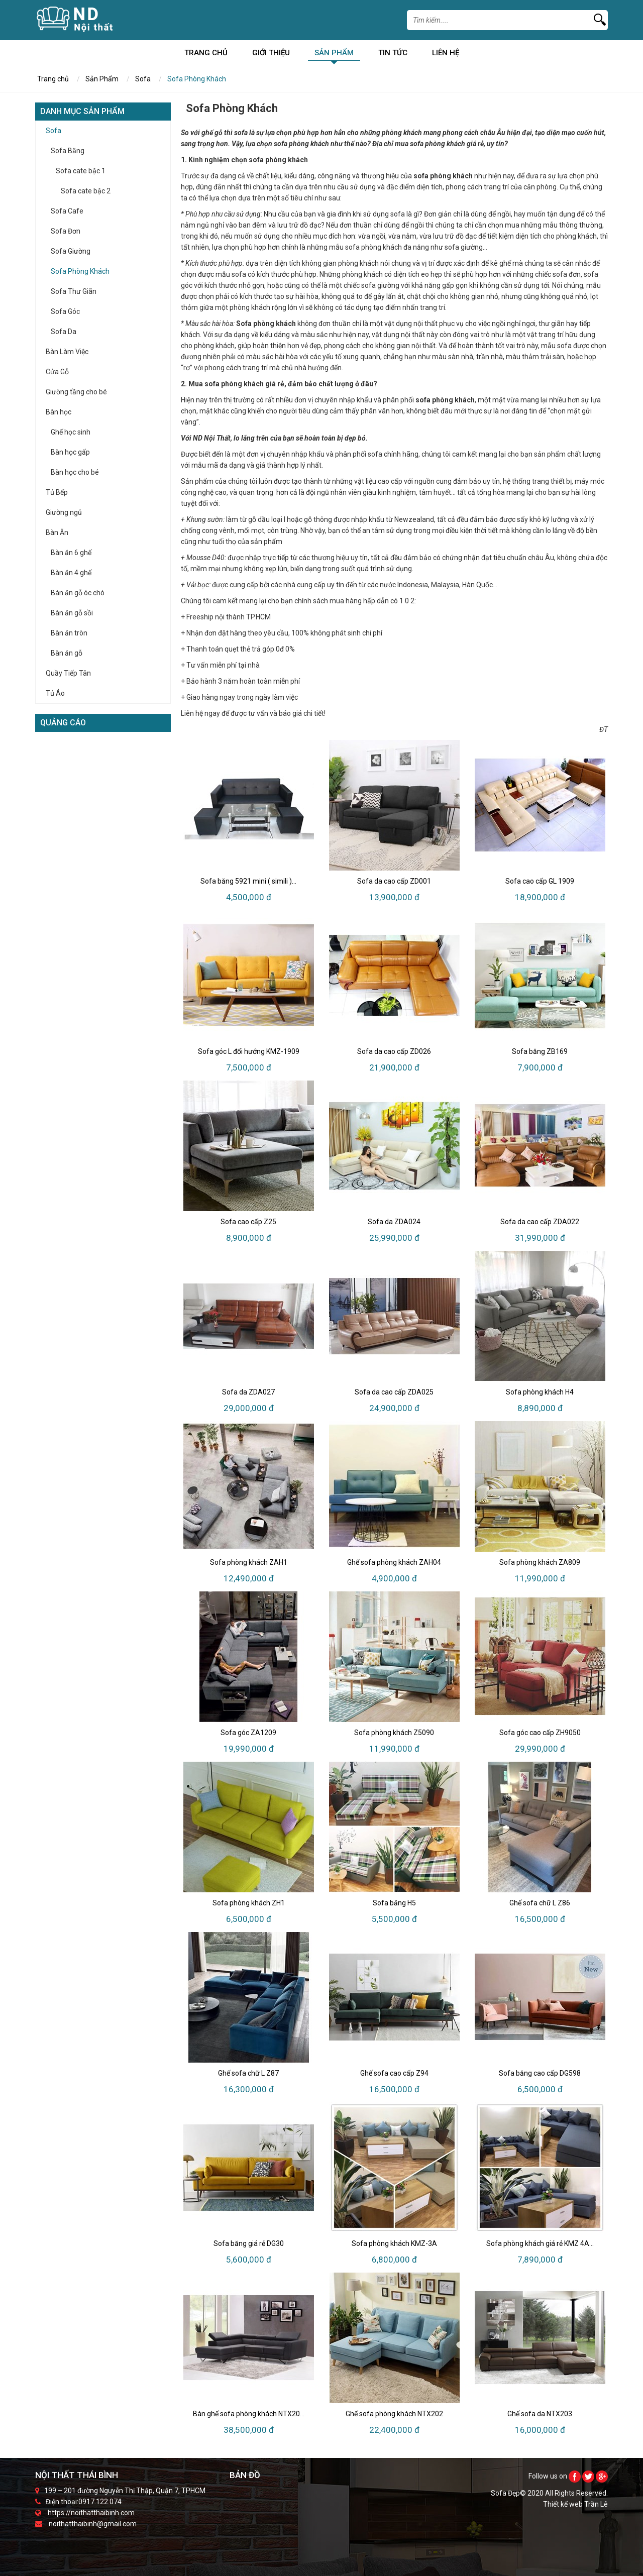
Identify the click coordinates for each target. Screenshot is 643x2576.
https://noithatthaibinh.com (91, 2513)
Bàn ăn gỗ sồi (72, 613)
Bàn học (58, 412)
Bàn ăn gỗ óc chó (77, 593)
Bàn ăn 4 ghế (71, 573)
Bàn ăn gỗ (66, 653)
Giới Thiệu (271, 54)
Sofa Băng (67, 151)
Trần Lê (596, 2504)
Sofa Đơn (65, 231)
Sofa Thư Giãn (73, 291)
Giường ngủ (64, 512)
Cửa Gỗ (57, 372)
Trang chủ (206, 54)
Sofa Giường (70, 251)
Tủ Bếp (57, 492)
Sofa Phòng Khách (80, 271)
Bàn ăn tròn (69, 633)
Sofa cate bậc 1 (80, 171)
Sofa (143, 79)
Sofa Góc (65, 311)
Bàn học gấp (70, 452)
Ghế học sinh (70, 432)
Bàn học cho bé (75, 472)
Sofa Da (63, 332)
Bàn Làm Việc (67, 352)
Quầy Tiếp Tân (68, 673)
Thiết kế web (563, 2504)
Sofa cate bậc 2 (86, 191)
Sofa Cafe (67, 211)
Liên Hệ (445, 54)
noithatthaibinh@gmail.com (93, 2524)
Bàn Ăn (57, 532)
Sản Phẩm (334, 54)
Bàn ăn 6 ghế (71, 553)
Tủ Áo (55, 693)
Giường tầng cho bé (76, 392)
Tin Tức (392, 54)
